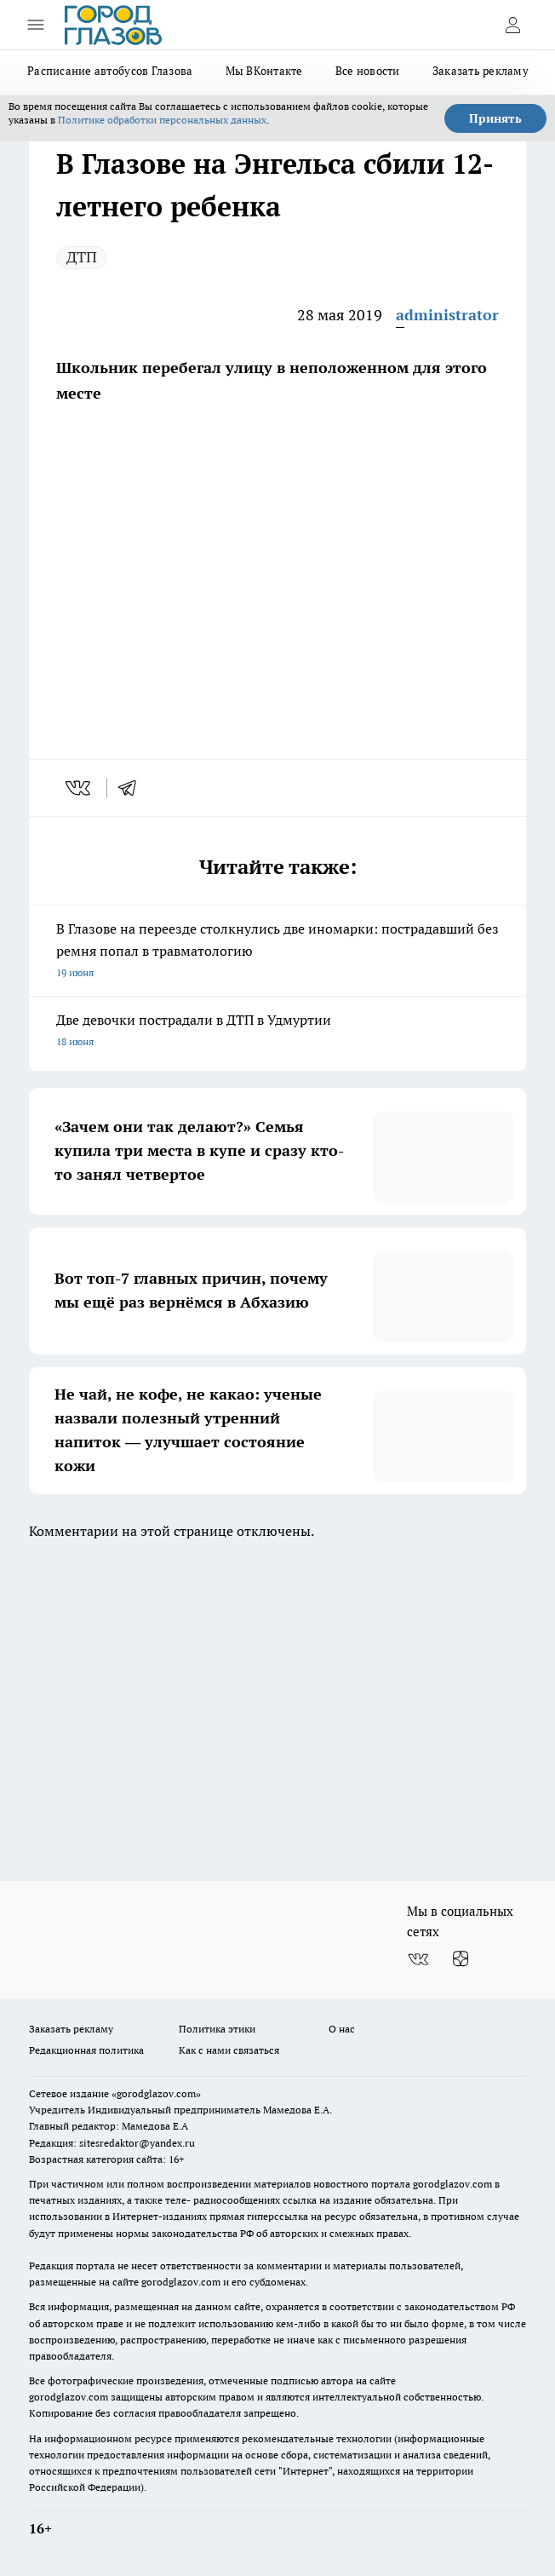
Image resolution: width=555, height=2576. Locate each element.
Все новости (367, 70)
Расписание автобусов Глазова (110, 70)
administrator (447, 315)
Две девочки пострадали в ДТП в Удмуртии (277, 1032)
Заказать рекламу (480, 70)
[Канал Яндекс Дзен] (460, 1959)
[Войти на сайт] (512, 25)
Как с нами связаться (229, 2050)
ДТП (81, 257)
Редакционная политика (86, 2050)
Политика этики (217, 2028)
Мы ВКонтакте (264, 70)
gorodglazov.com (452, 2183)
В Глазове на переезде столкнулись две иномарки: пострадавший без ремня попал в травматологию (277, 952)
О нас (342, 2028)
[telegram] (133, 788)
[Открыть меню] (35, 25)
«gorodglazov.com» (156, 2093)
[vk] (79, 788)
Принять (495, 118)
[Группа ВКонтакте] (418, 1959)
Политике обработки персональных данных (162, 119)
